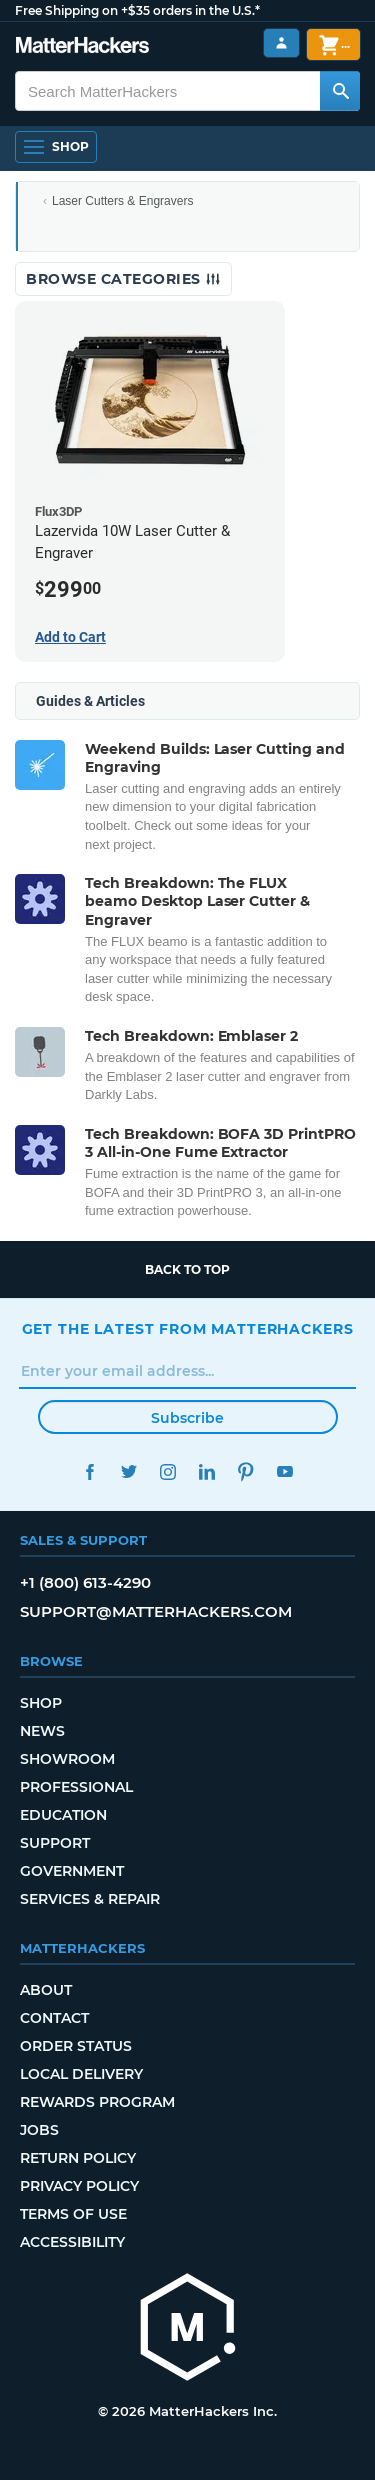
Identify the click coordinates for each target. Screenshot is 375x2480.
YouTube (285, 1471)
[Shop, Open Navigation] (56, 147)
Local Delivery (81, 2074)
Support (55, 1843)
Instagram (168, 1471)
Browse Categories (123, 279)
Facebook (90, 1471)
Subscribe (187, 1418)
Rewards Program (97, 2102)
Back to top (187, 1269)
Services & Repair (90, 1899)
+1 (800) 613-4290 (85, 1582)
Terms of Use (73, 2214)
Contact (54, 2018)
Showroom (67, 1759)
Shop (41, 1703)
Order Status (76, 2046)
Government (72, 1871)
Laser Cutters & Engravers (122, 201)
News (42, 1731)
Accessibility (72, 2242)
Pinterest (246, 1471)
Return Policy (78, 2158)
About (46, 1990)
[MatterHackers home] (82, 47)
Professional (76, 1787)
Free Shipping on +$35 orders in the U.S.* (137, 10)
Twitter (129, 1471)
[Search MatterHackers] (340, 91)
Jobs (39, 2130)
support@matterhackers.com (156, 1611)
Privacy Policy (79, 2186)
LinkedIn (207, 1471)
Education (63, 1815)
